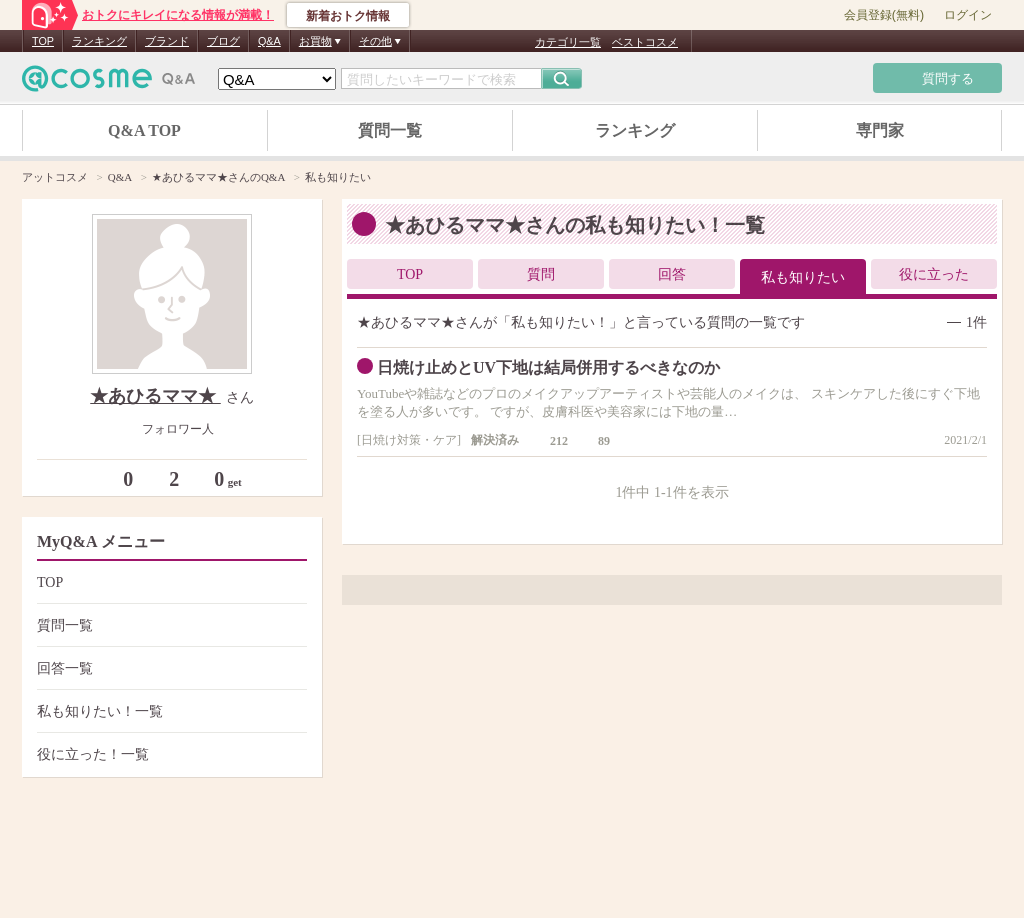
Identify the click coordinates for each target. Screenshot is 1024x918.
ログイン (968, 15)
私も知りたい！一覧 (169, 711)
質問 (541, 274)
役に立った (934, 274)
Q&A (269, 41)
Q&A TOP (144, 130)
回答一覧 (169, 668)
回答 (672, 274)
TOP (43, 41)
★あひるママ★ (155, 396)
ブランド (167, 41)
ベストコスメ (645, 42)
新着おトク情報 (348, 16)
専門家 (880, 130)
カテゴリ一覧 (568, 42)
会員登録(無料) (884, 15)
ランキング (99, 41)
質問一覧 (390, 130)
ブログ (223, 41)
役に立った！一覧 (169, 754)
